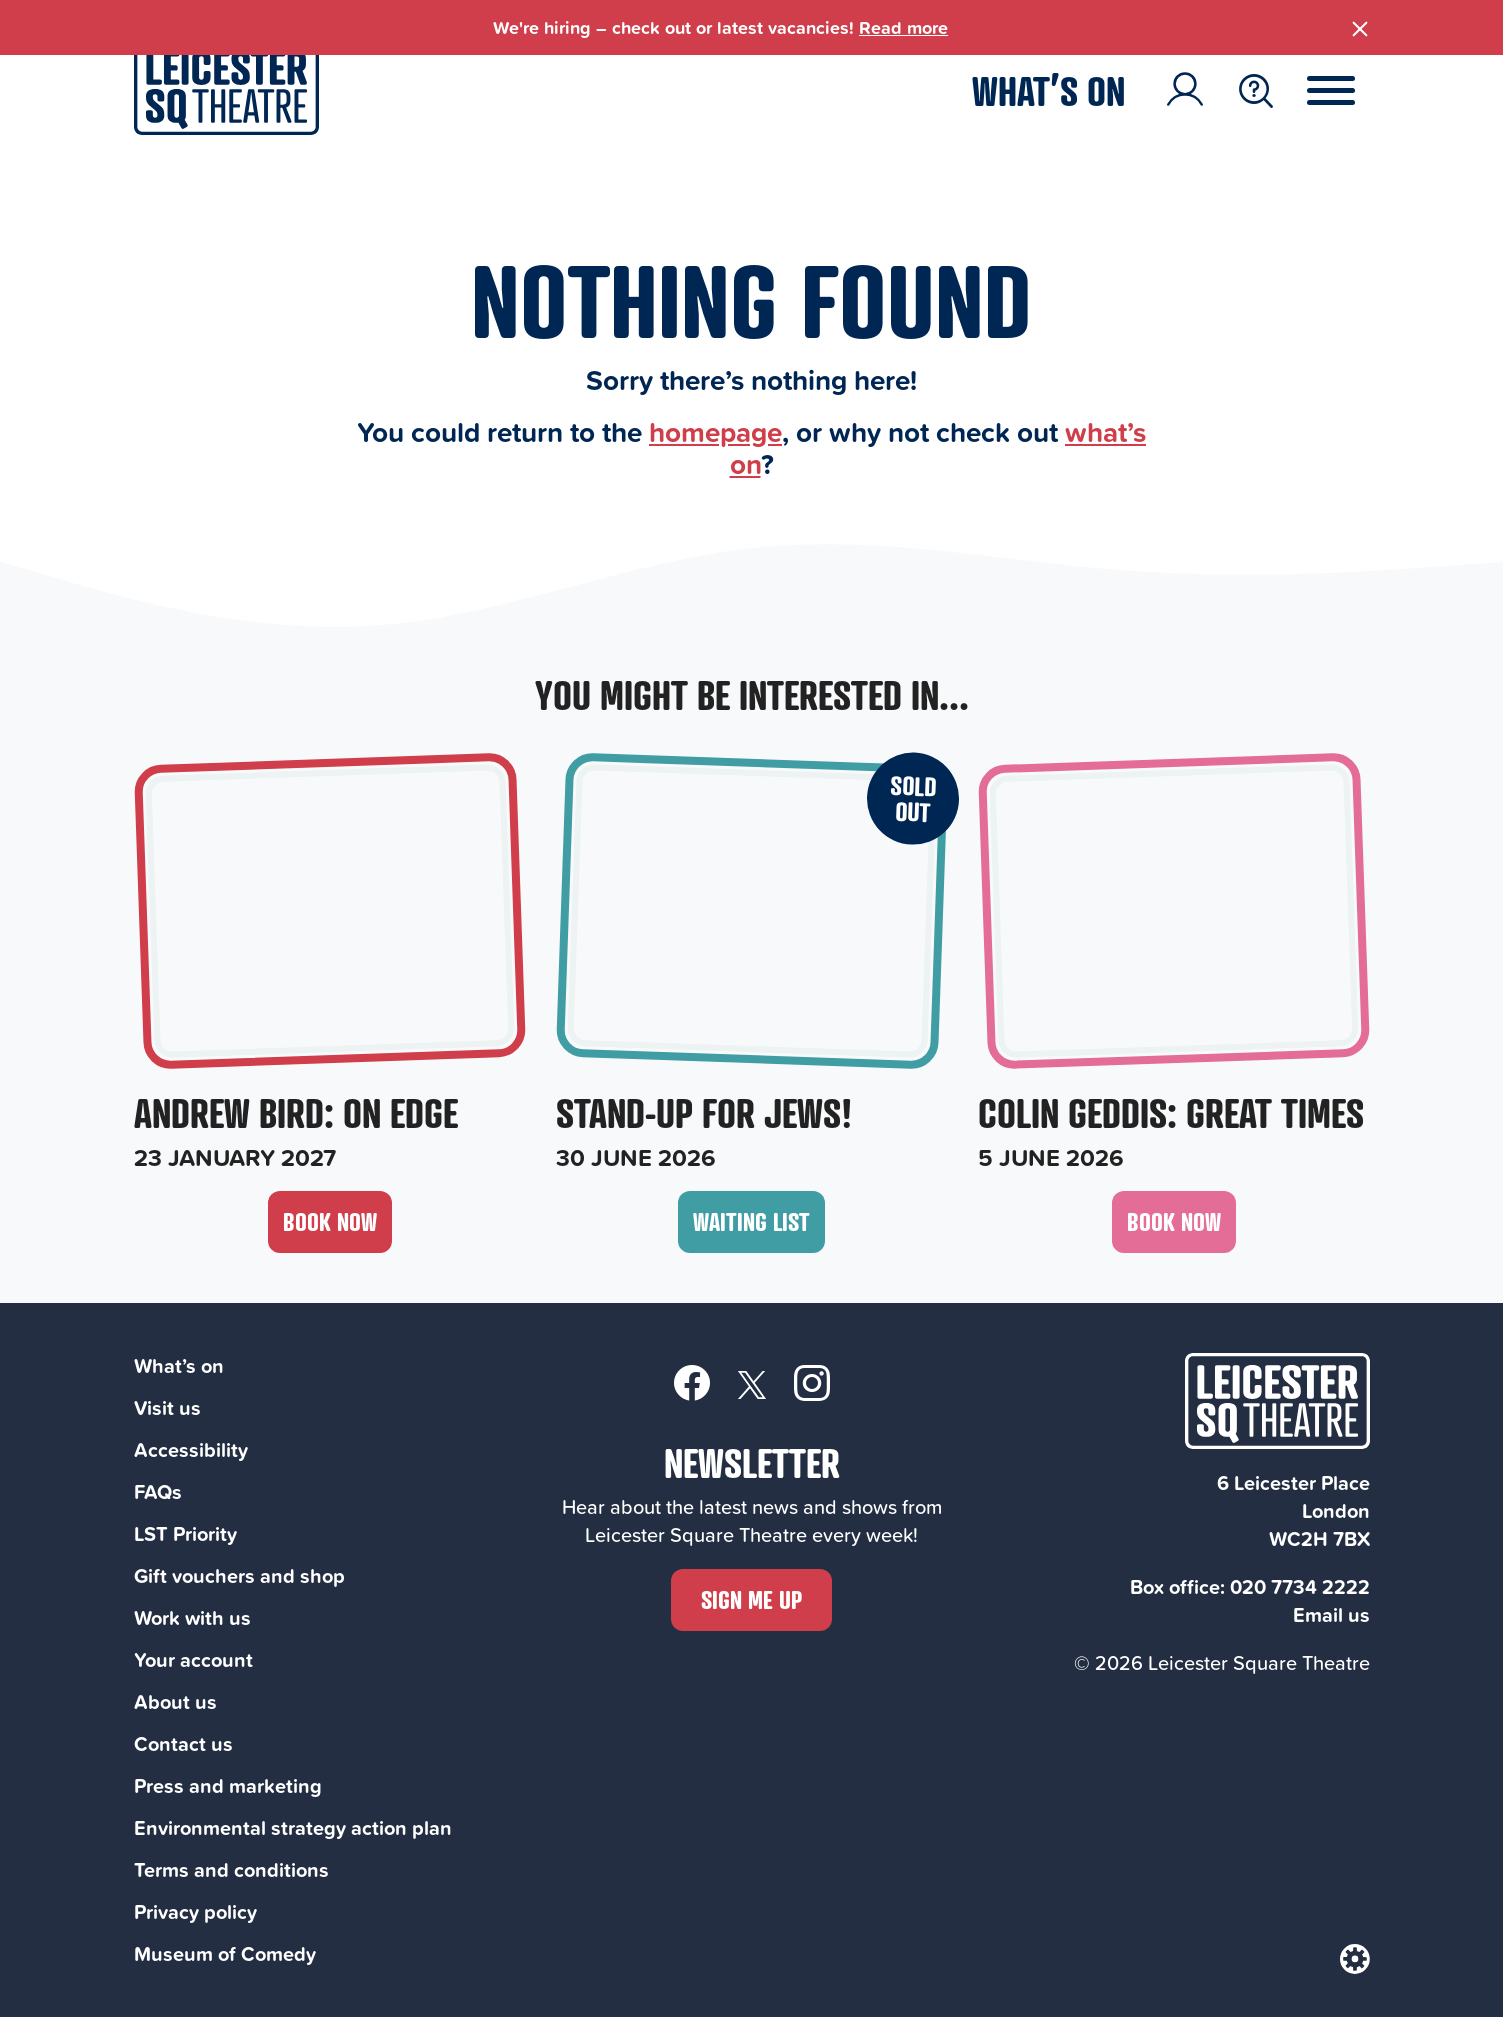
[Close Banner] (1360, 25)
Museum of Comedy (225, 1953)
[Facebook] (692, 1382)
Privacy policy (195, 1911)
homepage (715, 431)
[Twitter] (752, 1383)
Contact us (183, 1743)
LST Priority (185, 1533)
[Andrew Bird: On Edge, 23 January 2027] (330, 965)
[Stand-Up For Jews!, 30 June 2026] (752, 965)
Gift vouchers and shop (239, 1575)
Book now (330, 1221)
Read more (903, 27)
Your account (193, 1659)
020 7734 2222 (1300, 1586)
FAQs (158, 1491)
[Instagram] (812, 1382)
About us (175, 1701)
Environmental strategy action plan (293, 1827)
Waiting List (751, 1221)
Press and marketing (228, 1785)
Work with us (192, 1617)
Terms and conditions (231, 1869)
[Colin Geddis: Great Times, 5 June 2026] (1174, 965)
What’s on (1048, 90)
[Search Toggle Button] (1256, 91)
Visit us (167, 1407)
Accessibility (191, 1449)
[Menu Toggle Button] (1346, 91)
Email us (1331, 1614)
